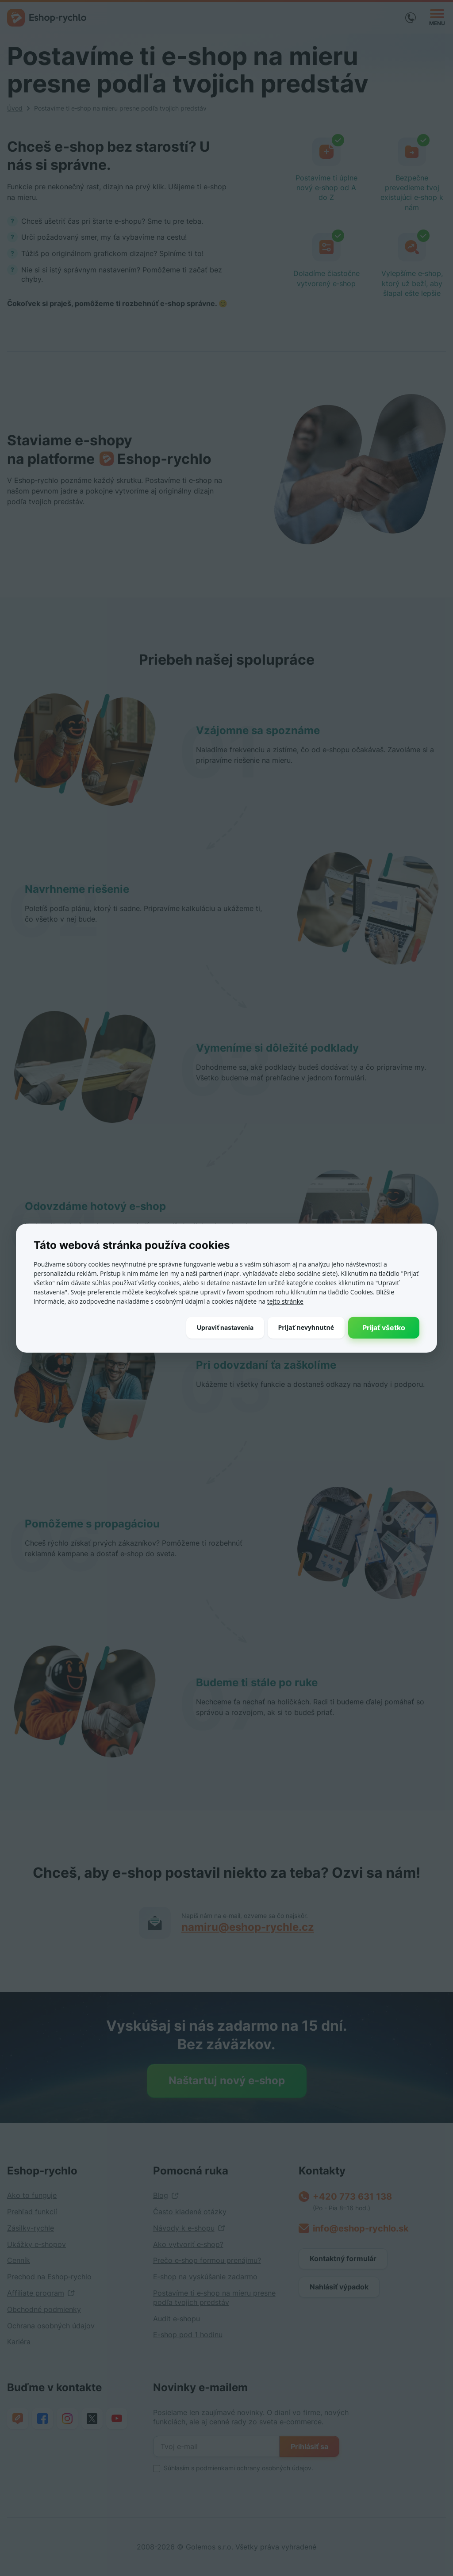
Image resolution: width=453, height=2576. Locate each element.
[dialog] (226, 1288)
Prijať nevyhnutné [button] (306, 1327)
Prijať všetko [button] (383, 1327)
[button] (225, 1327)
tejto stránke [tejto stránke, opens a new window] (285, 1301)
